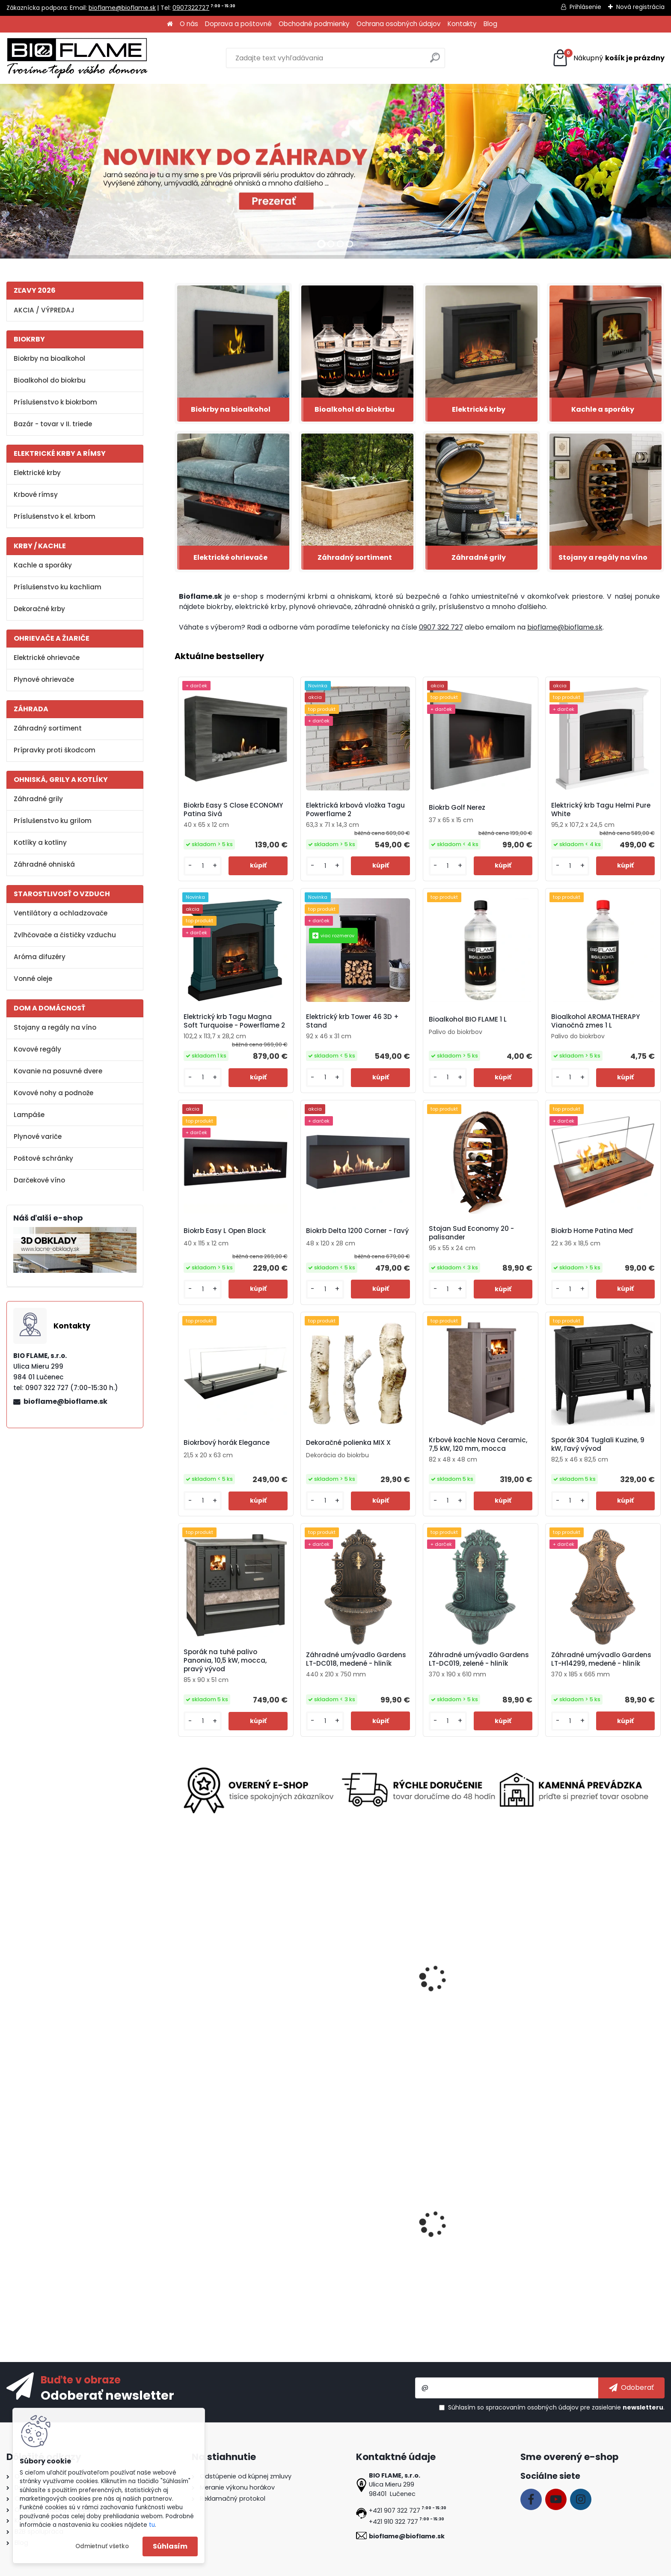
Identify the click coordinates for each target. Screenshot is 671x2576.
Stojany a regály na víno (55, 1027)
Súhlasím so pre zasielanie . (556, 2407)
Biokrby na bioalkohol (49, 358)
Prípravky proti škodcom (54, 750)
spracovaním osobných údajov (532, 2407)
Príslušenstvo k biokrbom (55, 402)
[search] (435, 61)
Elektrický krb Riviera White (591, 2236)
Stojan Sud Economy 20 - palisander (471, 1233)
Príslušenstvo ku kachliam (57, 586)
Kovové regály (37, 1049)
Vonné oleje (33, 978)
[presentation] (178, 1971)
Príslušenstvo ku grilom (53, 820)
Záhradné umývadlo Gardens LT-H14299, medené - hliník (601, 1659)
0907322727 (190, 7)
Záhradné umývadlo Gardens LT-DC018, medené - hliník (356, 1659)
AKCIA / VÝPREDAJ (44, 310)
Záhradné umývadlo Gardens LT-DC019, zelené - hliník (479, 1659)
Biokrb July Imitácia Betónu (227, 2236)
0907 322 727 (441, 627)
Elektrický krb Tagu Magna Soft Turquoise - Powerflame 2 (234, 1021)
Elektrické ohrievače (47, 657)
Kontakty (462, 23)
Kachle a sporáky (43, 565)
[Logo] (77, 58)
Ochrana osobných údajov (398, 23)
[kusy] (203, 866)
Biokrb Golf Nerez (457, 807)
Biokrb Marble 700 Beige (464, 2236)
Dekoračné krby (39, 608)
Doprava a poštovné (238, 23)
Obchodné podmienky (314, 23)
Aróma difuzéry (39, 956)
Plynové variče (38, 1136)
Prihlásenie (585, 7)
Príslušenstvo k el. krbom (54, 516)
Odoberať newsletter (107, 2395)
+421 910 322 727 (393, 2521)
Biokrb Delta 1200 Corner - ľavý (357, 1231)
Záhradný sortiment (48, 728)
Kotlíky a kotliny (40, 842)
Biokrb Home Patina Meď (592, 1231)
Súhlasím (170, 2546)
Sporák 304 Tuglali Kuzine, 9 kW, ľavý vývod (597, 1444)
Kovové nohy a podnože (53, 1092)
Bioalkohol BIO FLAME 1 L (468, 1019)
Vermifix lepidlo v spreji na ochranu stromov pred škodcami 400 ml (235, 1999)
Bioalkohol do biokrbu (50, 380)
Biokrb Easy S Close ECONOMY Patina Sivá (233, 809)
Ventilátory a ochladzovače (60, 913)
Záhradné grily (38, 798)
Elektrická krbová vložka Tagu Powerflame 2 (355, 809)
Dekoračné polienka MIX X (348, 1442)
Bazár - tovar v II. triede (53, 423)
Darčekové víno (39, 1180)
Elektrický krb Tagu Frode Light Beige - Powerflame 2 (475, 1994)
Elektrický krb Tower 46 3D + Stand (352, 1021)
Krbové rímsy (36, 494)
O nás (189, 23)
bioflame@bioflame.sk (122, 7)
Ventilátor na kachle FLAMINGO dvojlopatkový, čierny (355, 2239)
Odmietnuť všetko (102, 2546)
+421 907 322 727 (394, 2510)
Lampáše (29, 1114)
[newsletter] (631, 2388)
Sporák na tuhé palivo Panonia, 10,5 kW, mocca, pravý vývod (225, 1660)
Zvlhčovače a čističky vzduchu (65, 934)
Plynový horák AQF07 (337, 1995)
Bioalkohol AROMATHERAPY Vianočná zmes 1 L (595, 1021)
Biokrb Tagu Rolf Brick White (593, 1995)
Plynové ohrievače (44, 679)
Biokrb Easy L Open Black (225, 1231)
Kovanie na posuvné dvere (58, 1071)
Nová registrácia (640, 7)
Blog (490, 23)
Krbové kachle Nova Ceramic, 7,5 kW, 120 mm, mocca (478, 1444)
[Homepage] (170, 24)
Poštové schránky (43, 1158)
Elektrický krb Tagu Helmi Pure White (600, 809)
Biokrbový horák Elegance (227, 1442)
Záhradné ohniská (44, 864)
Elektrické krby (37, 472)
